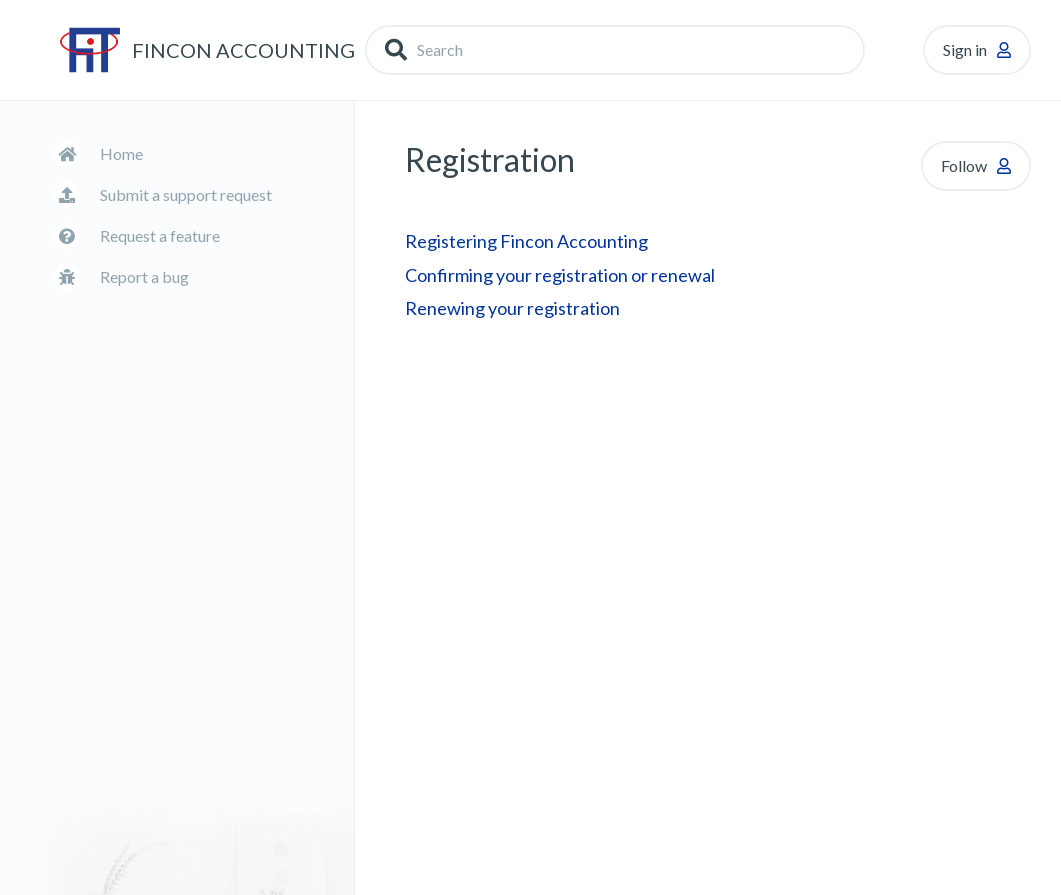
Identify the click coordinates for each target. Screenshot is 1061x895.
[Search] (615, 50)
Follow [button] (964, 165)
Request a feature (160, 235)
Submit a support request (186, 194)
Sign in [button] (965, 49)
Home (121, 153)
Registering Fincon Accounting (526, 241)
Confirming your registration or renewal (560, 275)
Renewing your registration (512, 308)
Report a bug (144, 276)
